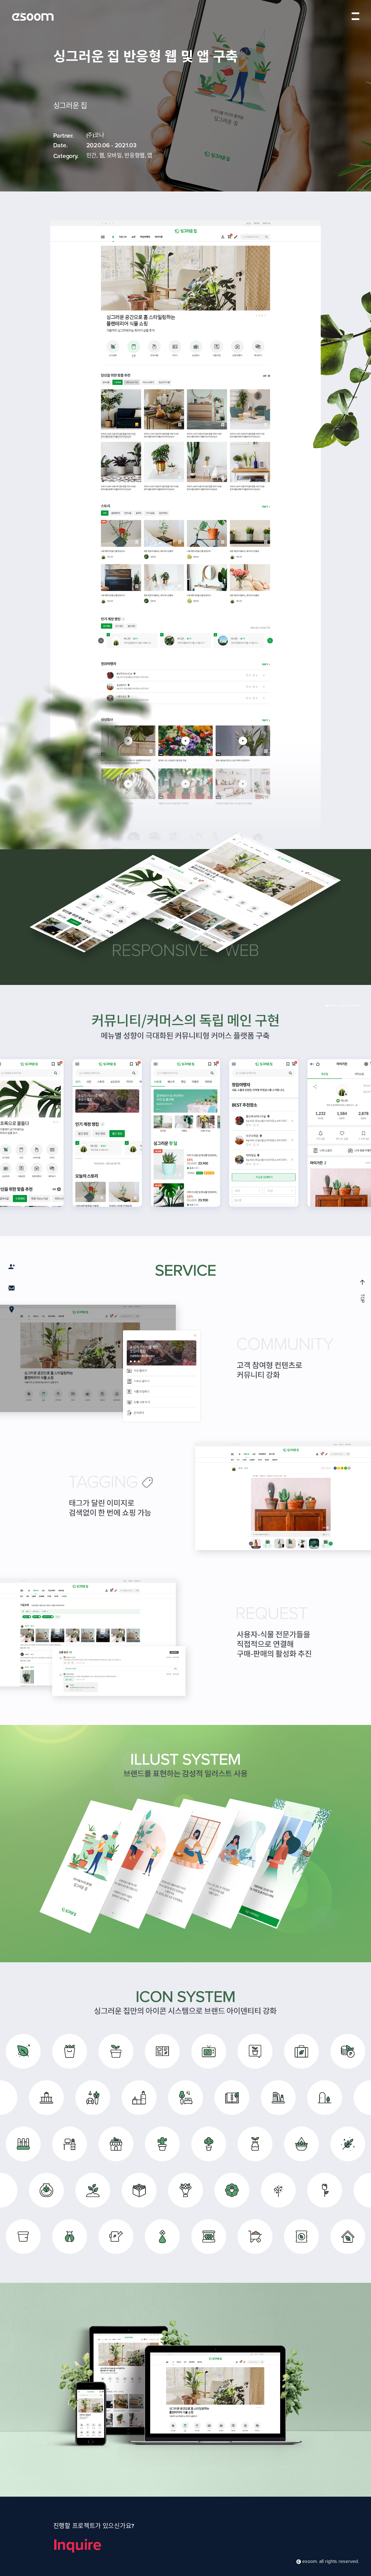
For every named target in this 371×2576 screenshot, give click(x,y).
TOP (362, 1291)
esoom (33, 16)
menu (355, 16)
